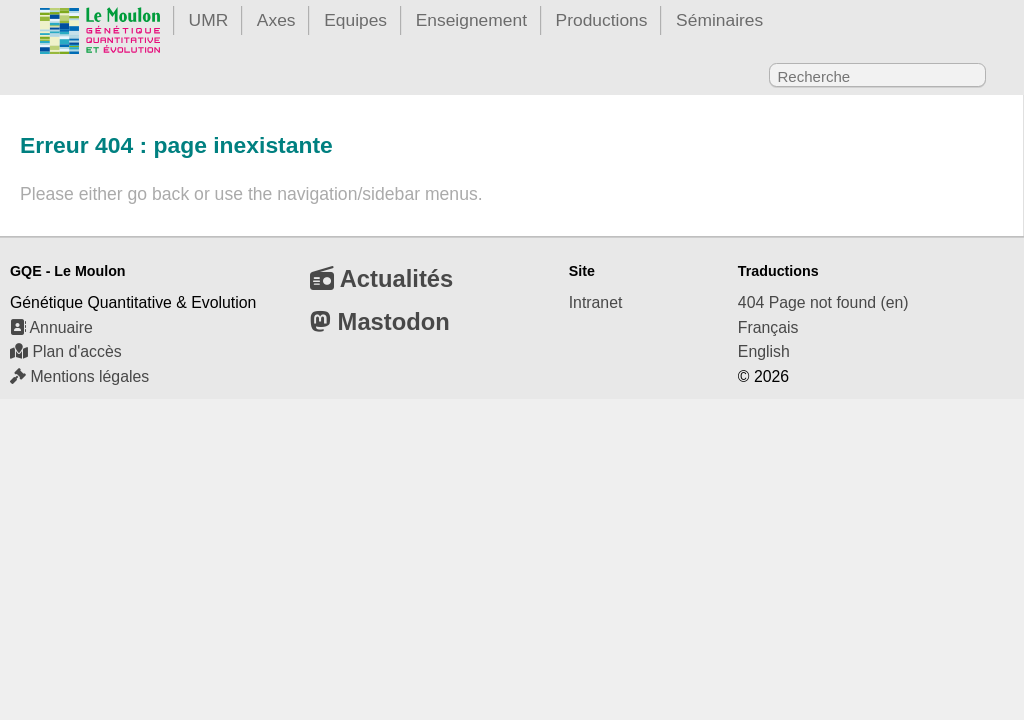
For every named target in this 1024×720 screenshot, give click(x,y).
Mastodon (380, 321)
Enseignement (471, 20)
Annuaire (51, 327)
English (764, 351)
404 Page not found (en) (823, 302)
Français (768, 327)
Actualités (381, 278)
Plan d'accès (66, 351)
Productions (602, 20)
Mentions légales (79, 376)
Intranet (596, 302)
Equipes (355, 20)
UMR (209, 20)
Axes (276, 20)
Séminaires (719, 20)
